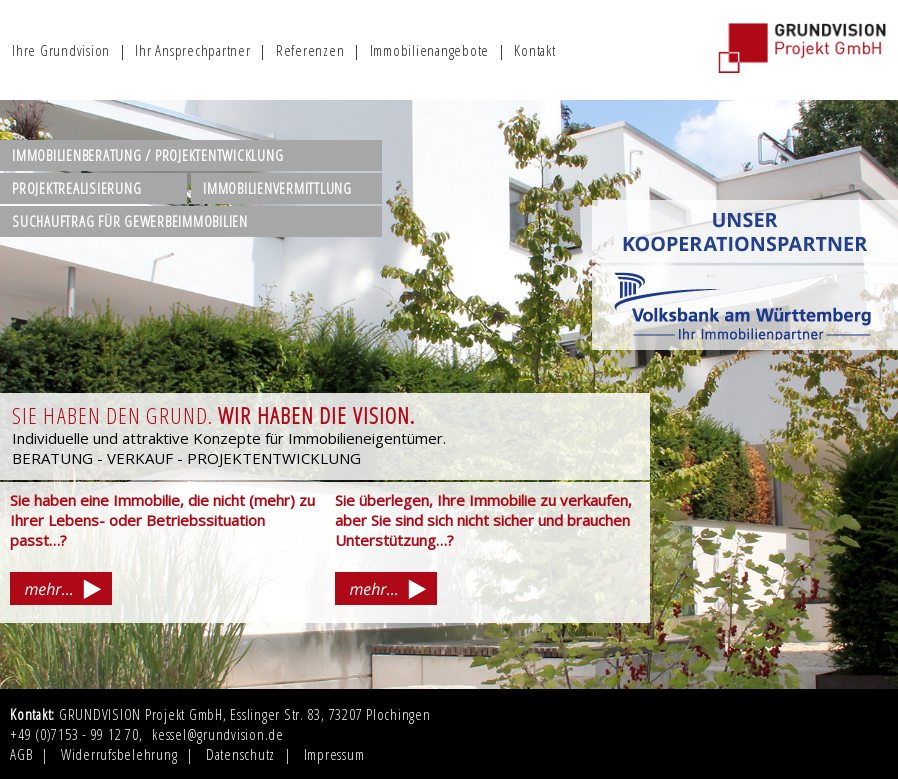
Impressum (334, 754)
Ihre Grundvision (61, 50)
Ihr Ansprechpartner (192, 50)
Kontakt (534, 50)
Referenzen (310, 50)
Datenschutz (240, 754)
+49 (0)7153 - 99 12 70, (76, 734)
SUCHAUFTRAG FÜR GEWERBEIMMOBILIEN (130, 221)
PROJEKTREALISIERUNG (76, 188)
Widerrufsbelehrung (119, 754)
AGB (21, 754)
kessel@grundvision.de (218, 734)
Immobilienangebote (430, 50)
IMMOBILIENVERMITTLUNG (277, 188)
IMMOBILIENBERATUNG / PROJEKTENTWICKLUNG (147, 155)
